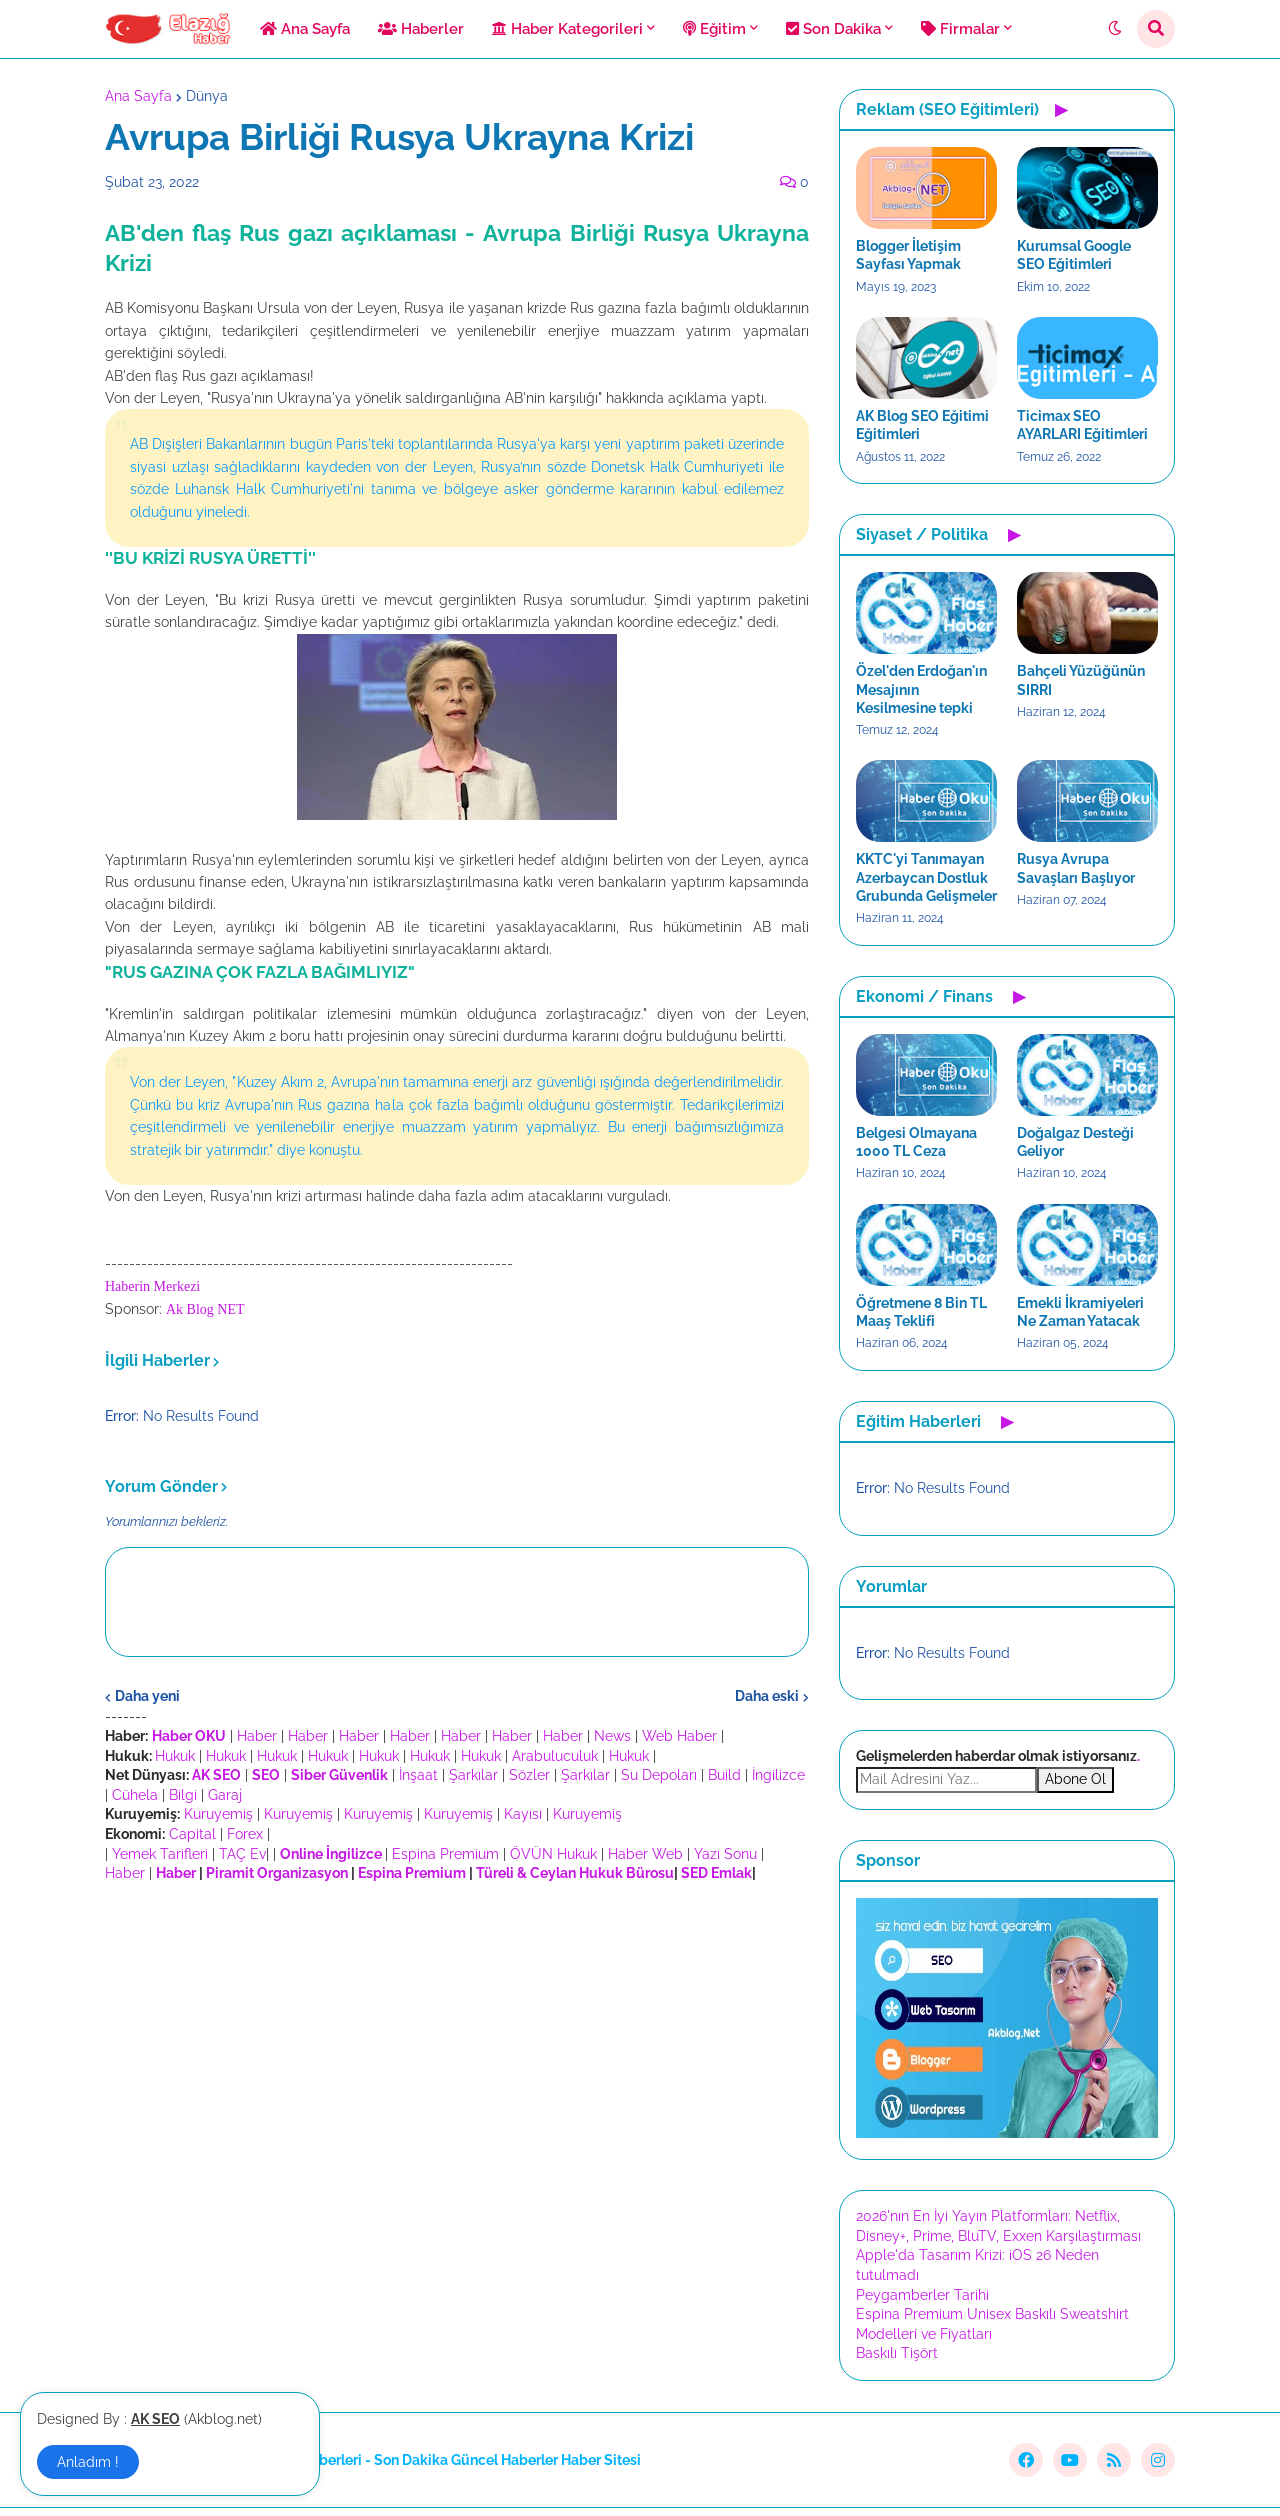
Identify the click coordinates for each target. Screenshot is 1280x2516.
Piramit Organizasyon (277, 1873)
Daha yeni (147, 1696)
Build (724, 1775)
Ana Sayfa (138, 96)
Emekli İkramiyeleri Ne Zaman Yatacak (1080, 1312)
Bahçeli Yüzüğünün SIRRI (1081, 680)
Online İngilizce (331, 1854)
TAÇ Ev (242, 1854)
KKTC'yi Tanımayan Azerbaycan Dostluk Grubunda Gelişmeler (926, 877)
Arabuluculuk (555, 1756)
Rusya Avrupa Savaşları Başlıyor (1076, 868)
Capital (192, 1834)
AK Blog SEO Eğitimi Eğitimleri (922, 425)
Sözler (529, 1775)
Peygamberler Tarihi (922, 2295)
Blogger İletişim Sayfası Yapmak (908, 255)
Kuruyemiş (218, 1814)
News (612, 1736)
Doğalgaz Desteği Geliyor (1075, 1142)
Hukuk (175, 1756)
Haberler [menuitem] (421, 29)
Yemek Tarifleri (160, 1854)
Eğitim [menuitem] (714, 29)
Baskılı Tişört (897, 2353)
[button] (1115, 29)
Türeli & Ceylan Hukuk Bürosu (575, 1873)
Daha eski (767, 1696)
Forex (245, 1834)
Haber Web (645, 1854)
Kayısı (523, 1814)
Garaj (225, 1795)
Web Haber (679, 1736)
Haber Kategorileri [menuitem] (567, 29)
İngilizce (778, 1775)
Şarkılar (473, 1775)
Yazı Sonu (725, 1854)
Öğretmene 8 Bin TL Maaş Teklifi (921, 1312)
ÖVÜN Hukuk (553, 1854)
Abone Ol (1075, 1779)
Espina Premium (445, 1854)
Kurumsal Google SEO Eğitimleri (1074, 255)
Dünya (207, 96)
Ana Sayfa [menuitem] (305, 29)
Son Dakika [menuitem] (833, 29)
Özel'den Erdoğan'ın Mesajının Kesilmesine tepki (921, 689)
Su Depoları (659, 1775)
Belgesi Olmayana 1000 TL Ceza (916, 1142)
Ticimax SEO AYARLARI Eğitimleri (1082, 425)
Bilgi (183, 1795)
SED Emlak (716, 1873)
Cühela (135, 1795)
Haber (257, 1736)
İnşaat (418, 1775)
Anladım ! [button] (88, 2462)
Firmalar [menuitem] (960, 29)
